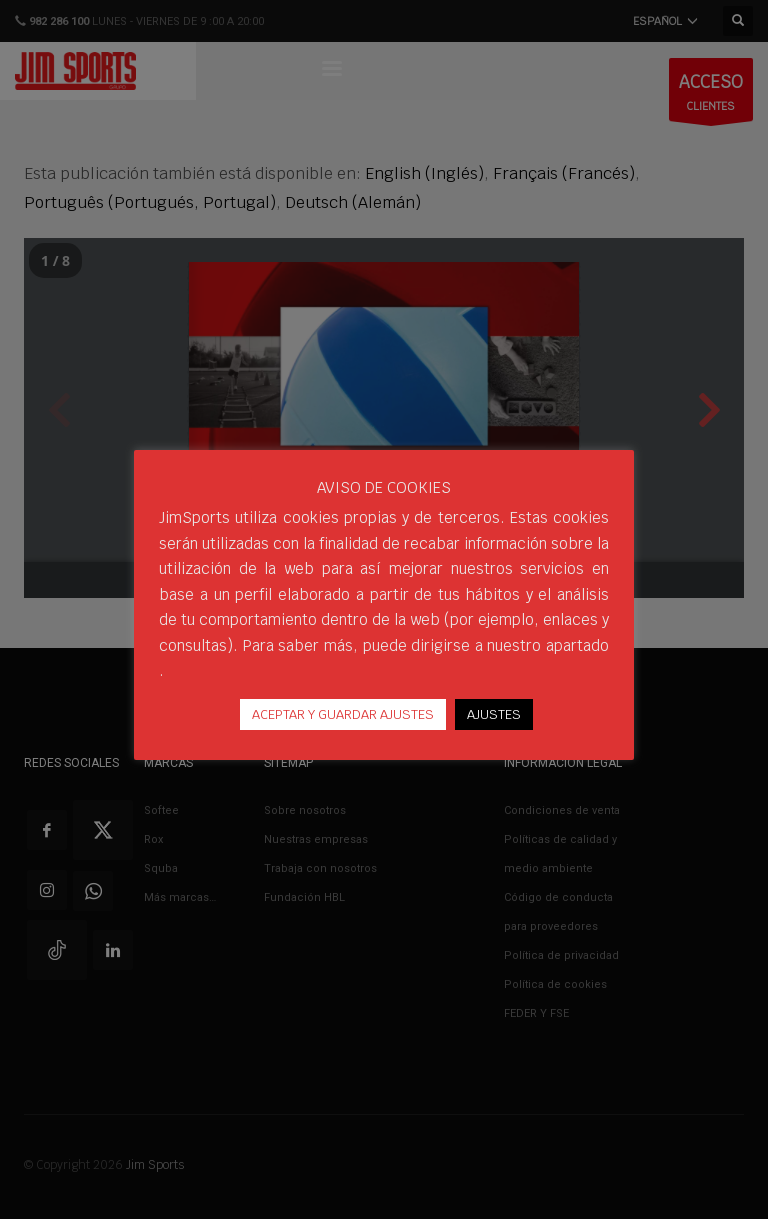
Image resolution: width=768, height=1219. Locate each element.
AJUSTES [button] (494, 714)
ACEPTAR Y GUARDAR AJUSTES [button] (343, 714)
